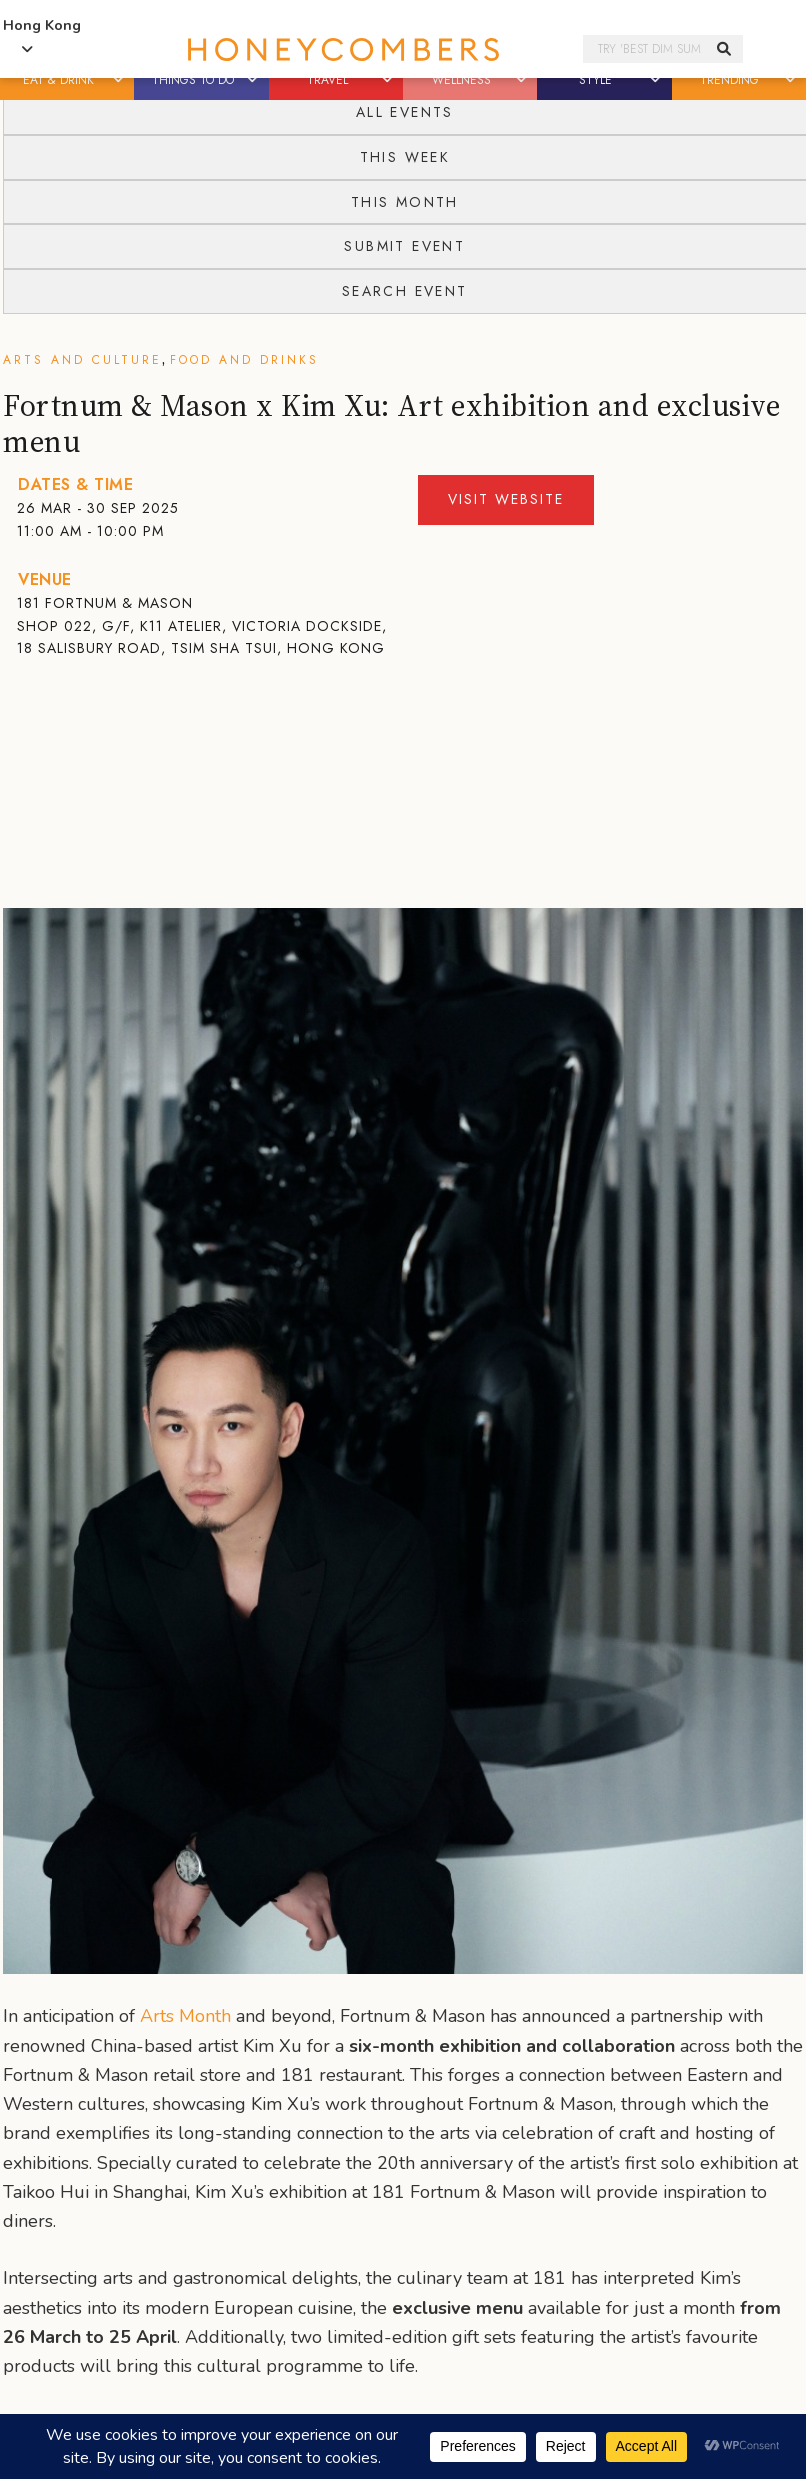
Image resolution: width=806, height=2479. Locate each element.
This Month (405, 202)
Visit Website (506, 499)
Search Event (405, 291)
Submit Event (404, 246)
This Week (405, 157)
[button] (119, 80)
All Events (405, 112)
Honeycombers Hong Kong (343, 49)
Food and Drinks (244, 360)
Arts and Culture (82, 360)
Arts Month (185, 2016)
